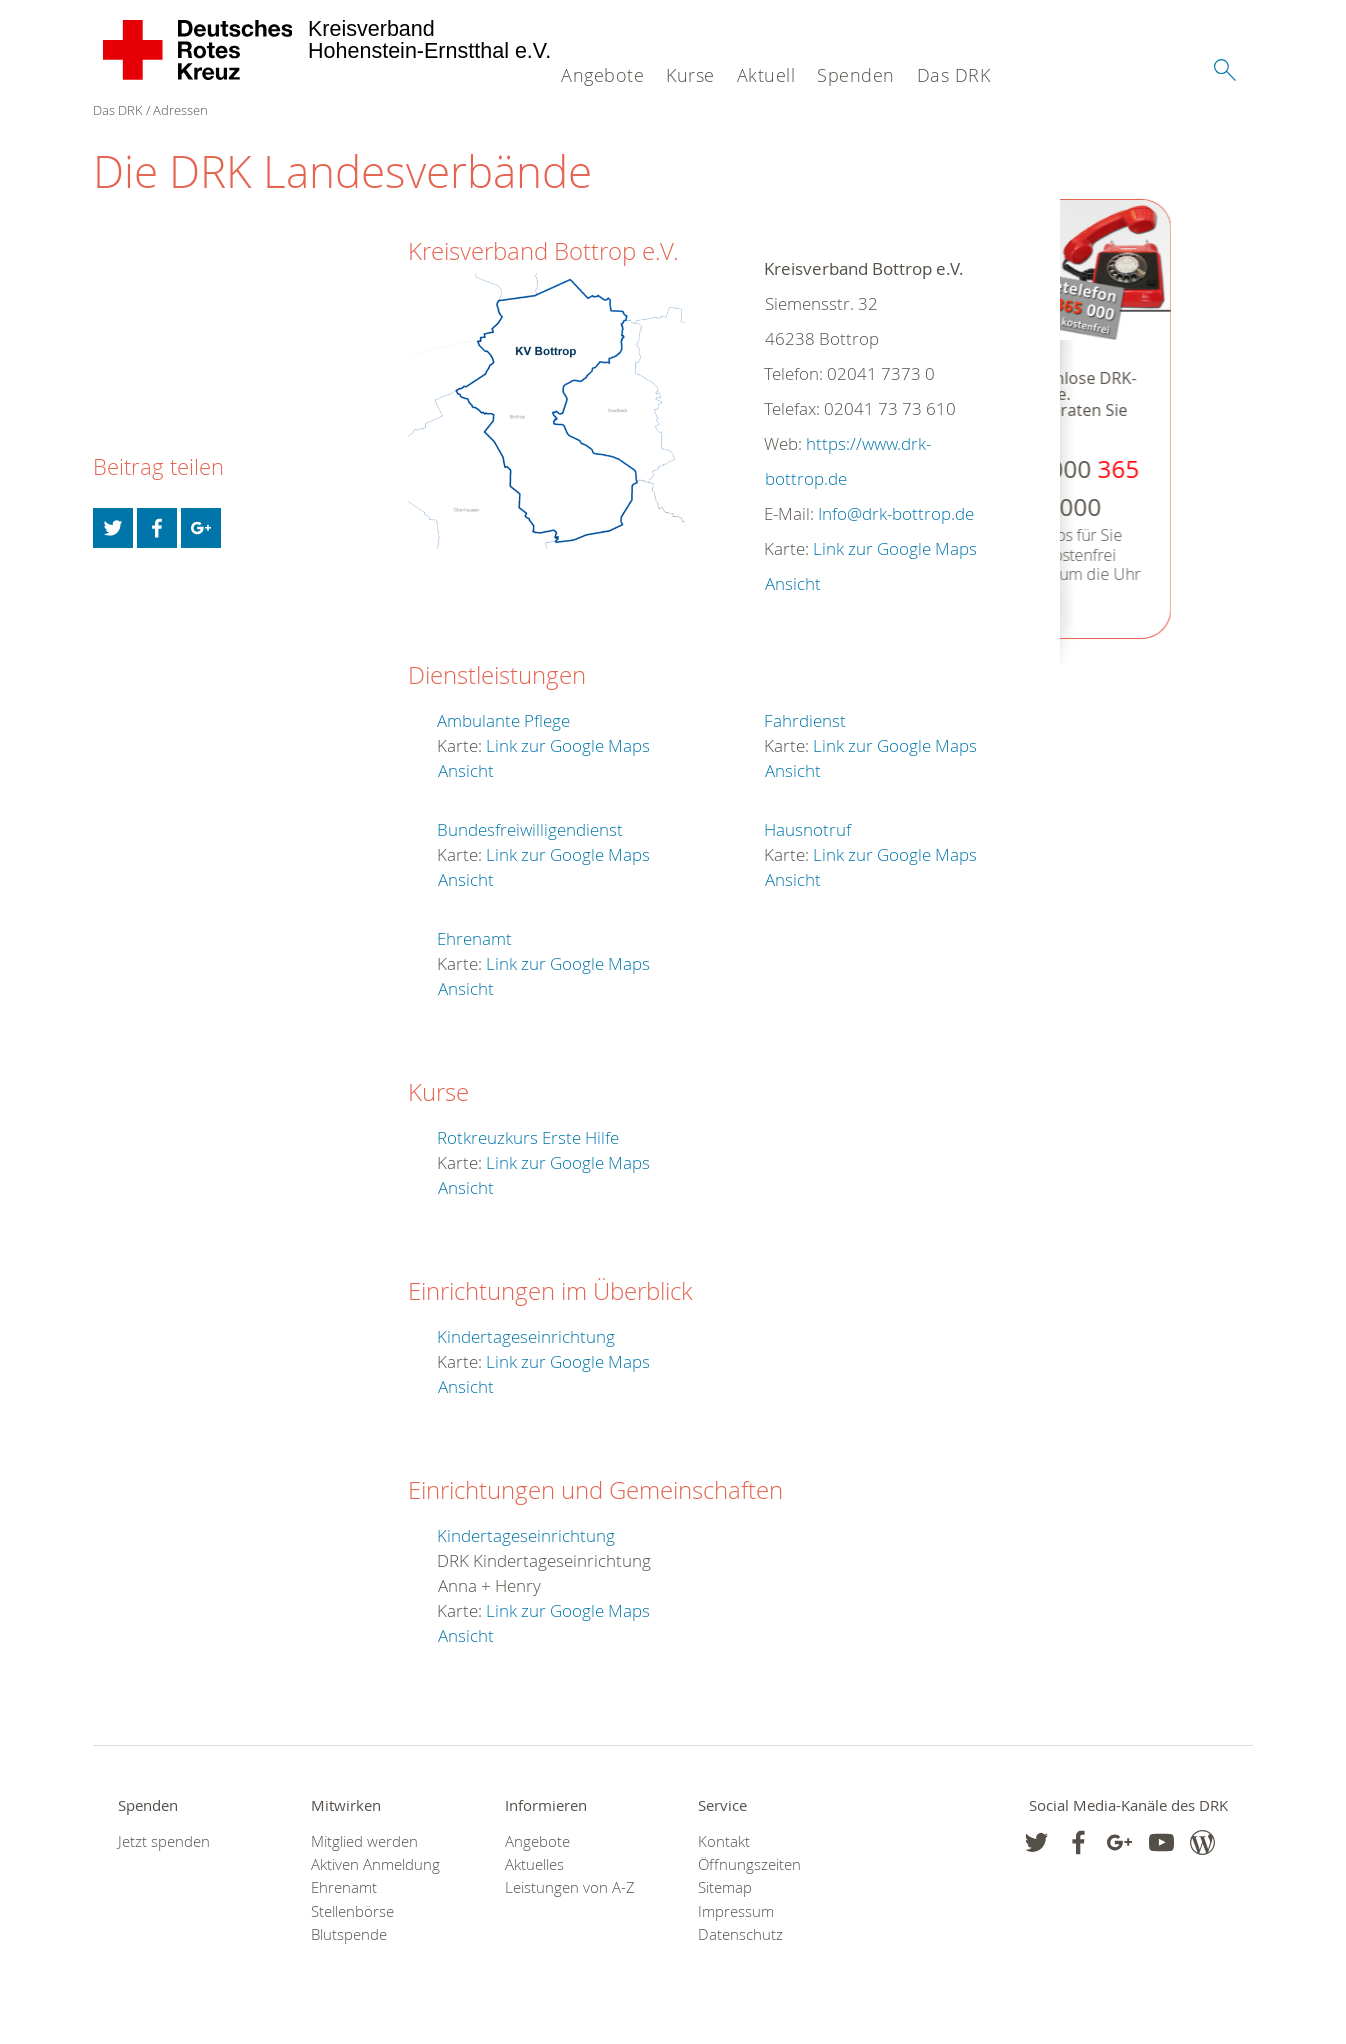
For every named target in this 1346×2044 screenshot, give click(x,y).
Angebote (602, 75)
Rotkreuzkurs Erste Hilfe (528, 1137)
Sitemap (725, 1887)
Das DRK (954, 75)
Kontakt (724, 1841)
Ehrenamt (474, 938)
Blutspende (349, 1934)
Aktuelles (534, 1864)
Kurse (690, 75)
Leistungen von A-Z (570, 1887)
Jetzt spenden (164, 1841)
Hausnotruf (807, 829)
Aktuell (766, 75)
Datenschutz (740, 1934)
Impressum (736, 1911)
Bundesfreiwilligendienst (530, 829)
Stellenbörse (352, 1911)
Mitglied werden (364, 1841)
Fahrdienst (805, 720)
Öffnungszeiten (749, 1864)
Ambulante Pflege (503, 720)
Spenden (856, 75)
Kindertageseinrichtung (526, 1336)
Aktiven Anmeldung (375, 1864)
